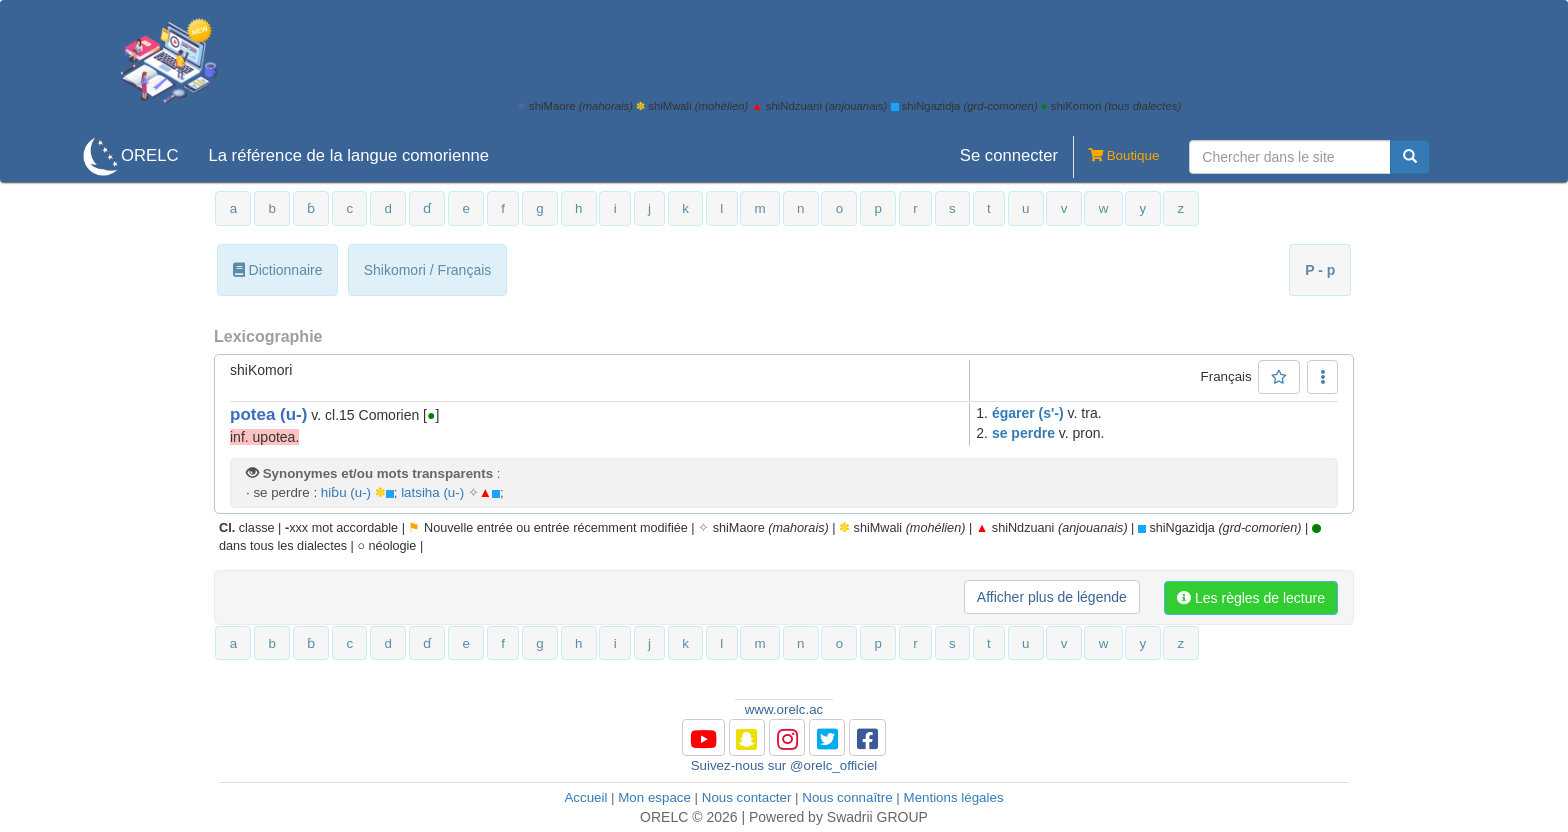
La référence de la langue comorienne (348, 155)
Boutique (1116, 157)
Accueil (585, 797)
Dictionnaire (278, 270)
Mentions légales (954, 797)
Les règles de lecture (1251, 598)
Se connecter (1009, 155)
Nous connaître (847, 797)
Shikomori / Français (428, 270)
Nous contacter (747, 797)
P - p (1320, 270)
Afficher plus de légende (1052, 597)
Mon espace (654, 797)
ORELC (149, 155)
